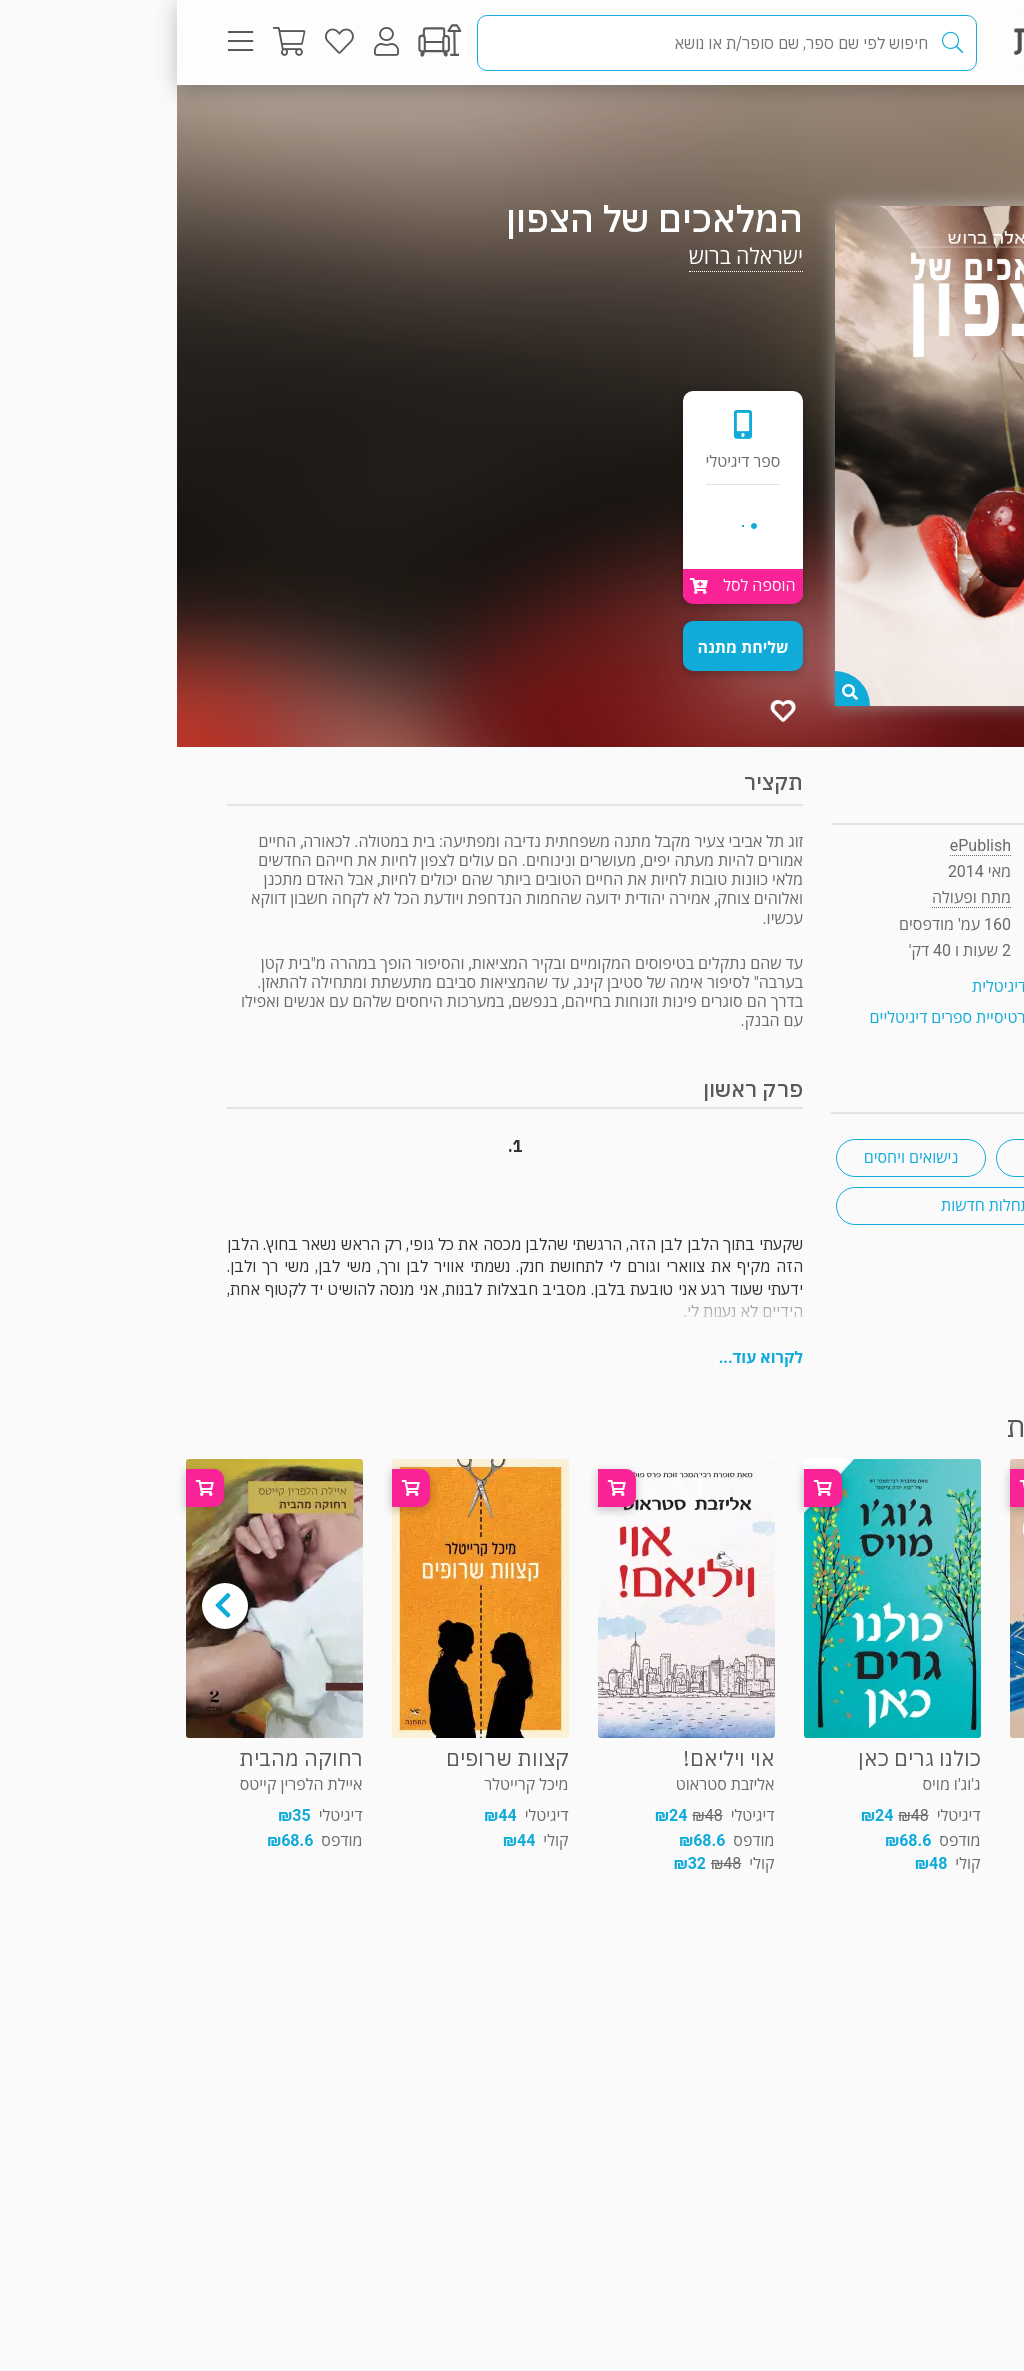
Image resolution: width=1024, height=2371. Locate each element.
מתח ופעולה (903, 124)
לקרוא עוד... (584, 1357)
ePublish (803, 845)
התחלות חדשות (814, 1205)
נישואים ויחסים (734, 1157)
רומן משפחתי (894, 1157)
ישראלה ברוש (569, 256)
